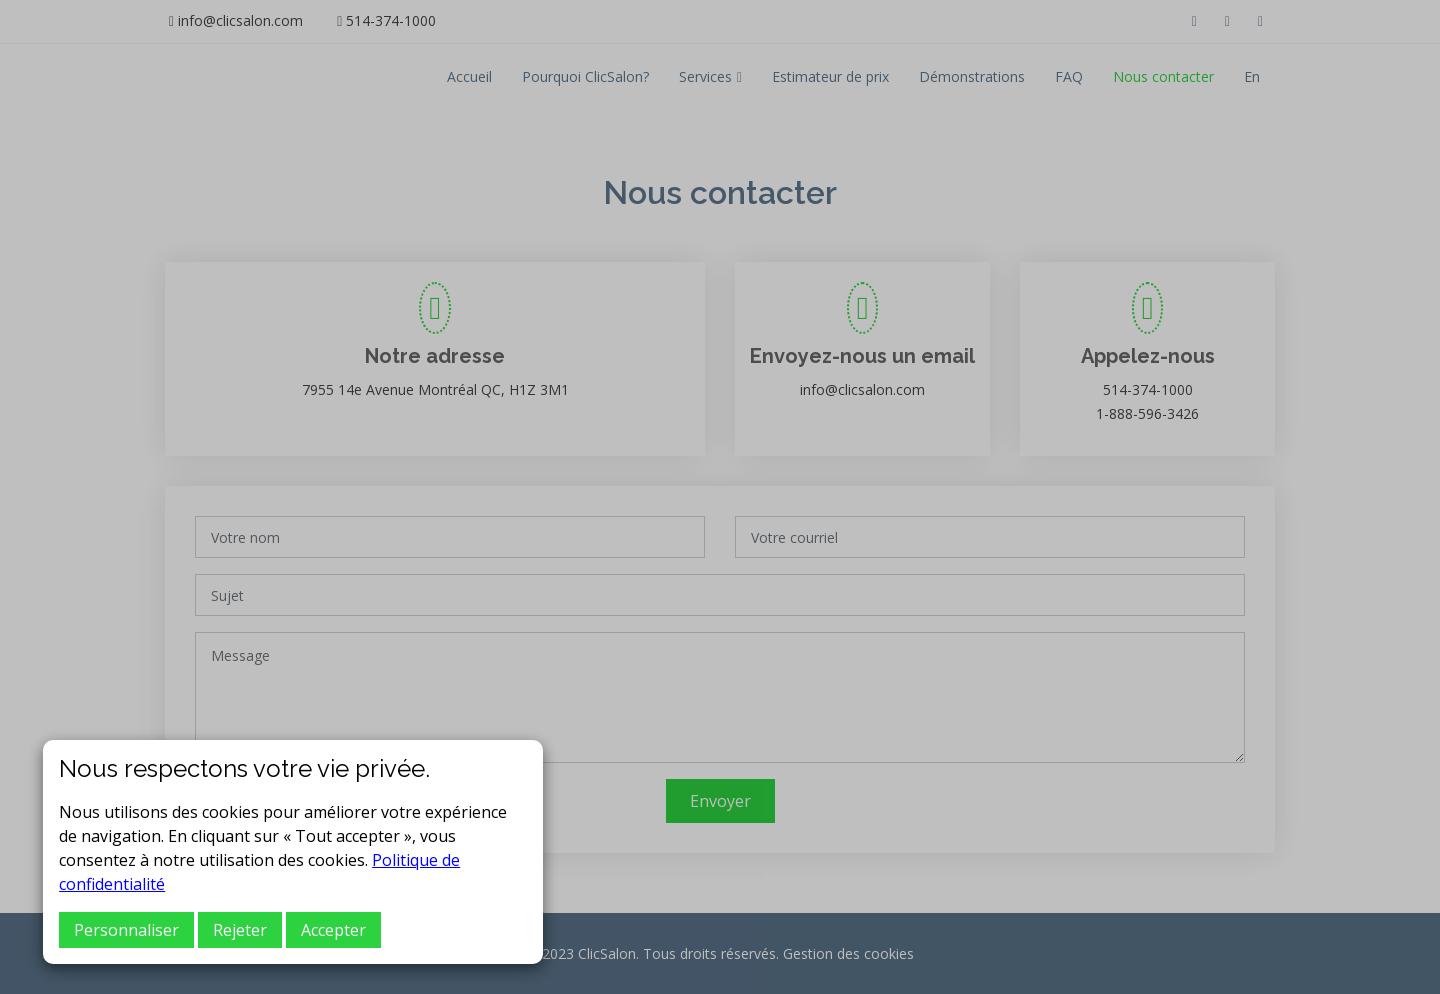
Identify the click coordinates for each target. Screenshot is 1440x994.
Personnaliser (126, 930)
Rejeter (240, 930)
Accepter (333, 930)
